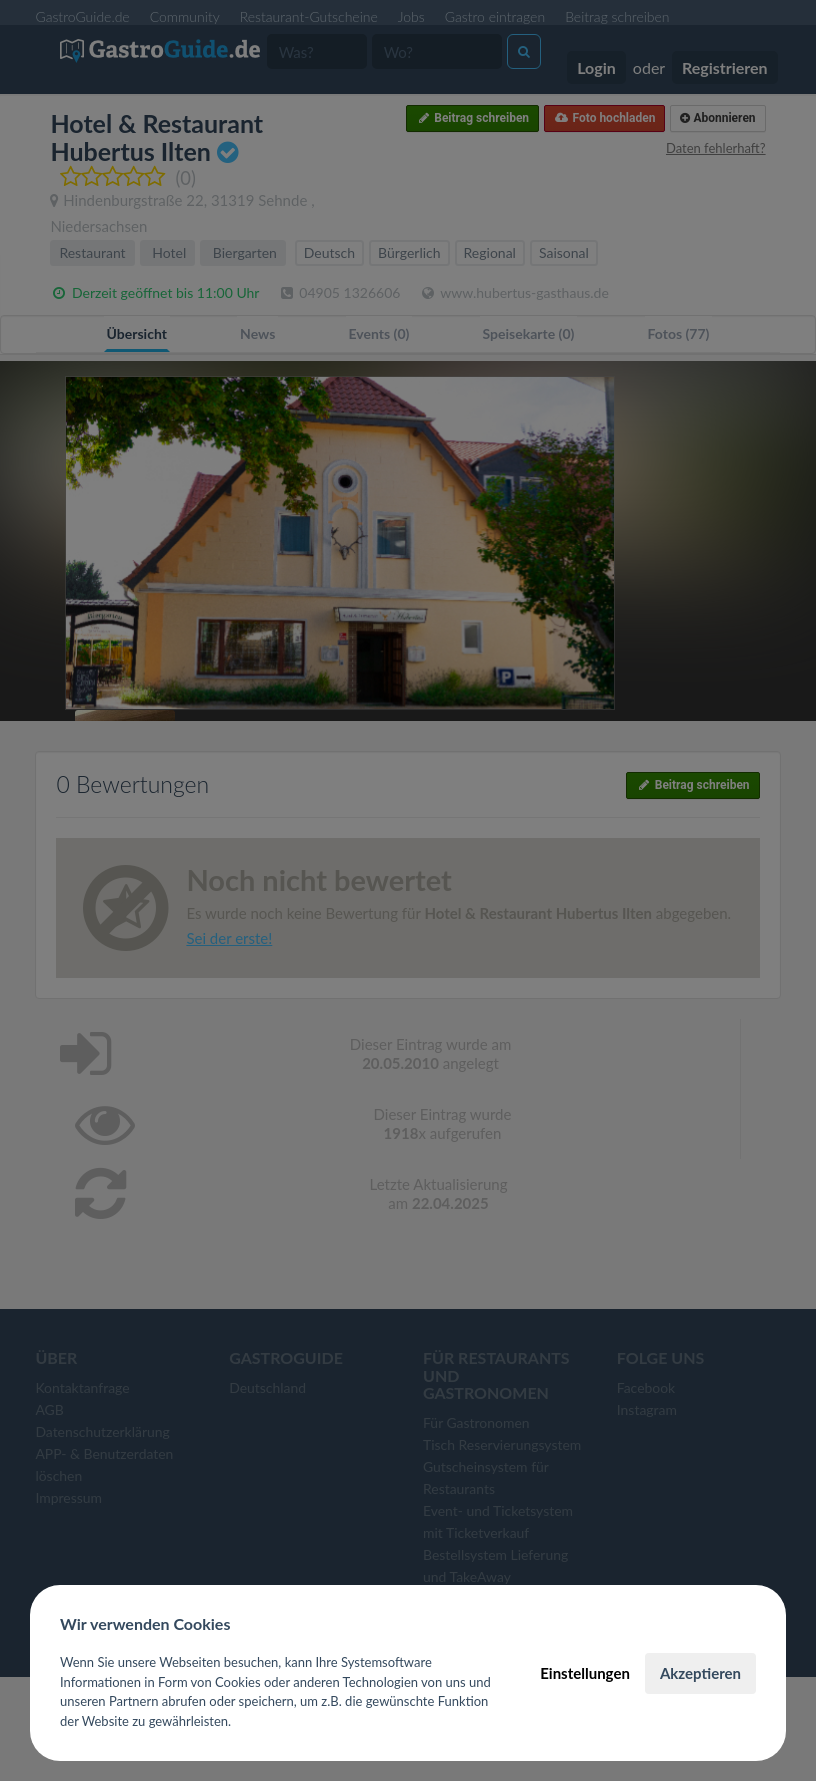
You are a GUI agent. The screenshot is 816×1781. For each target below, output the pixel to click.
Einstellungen (585, 1673)
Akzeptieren (700, 1673)
